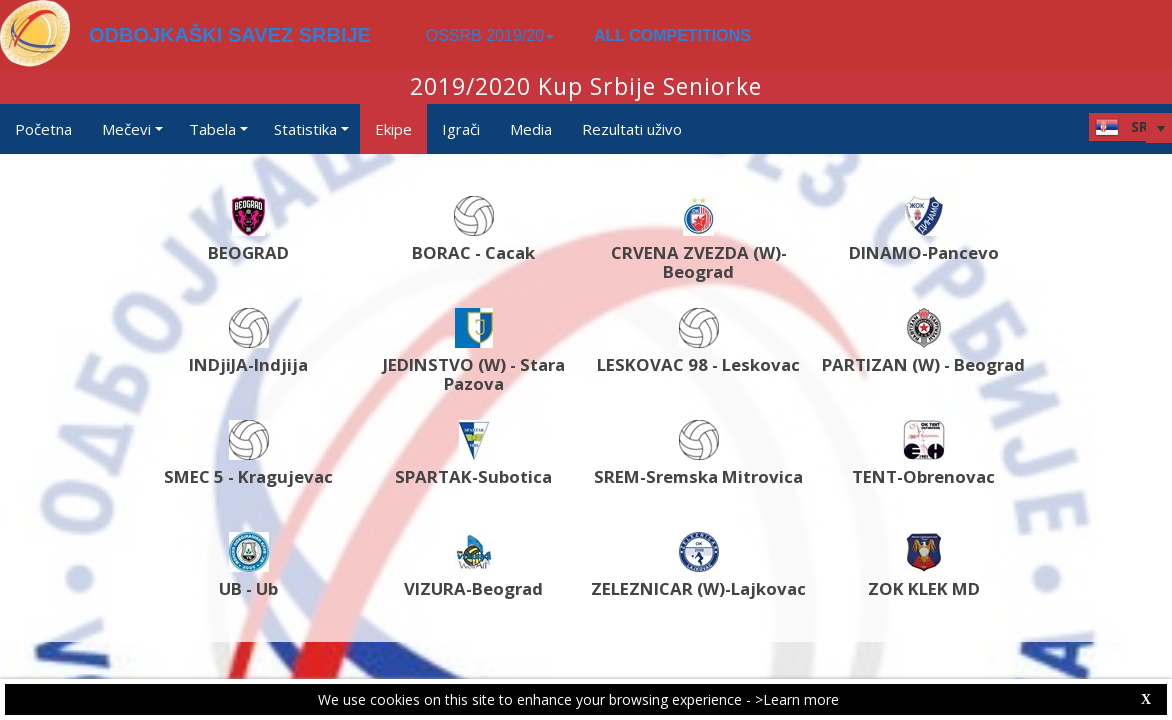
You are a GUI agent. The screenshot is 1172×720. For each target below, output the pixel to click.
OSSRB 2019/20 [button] (490, 35)
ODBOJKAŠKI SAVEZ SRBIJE (230, 35)
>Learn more (797, 699)
